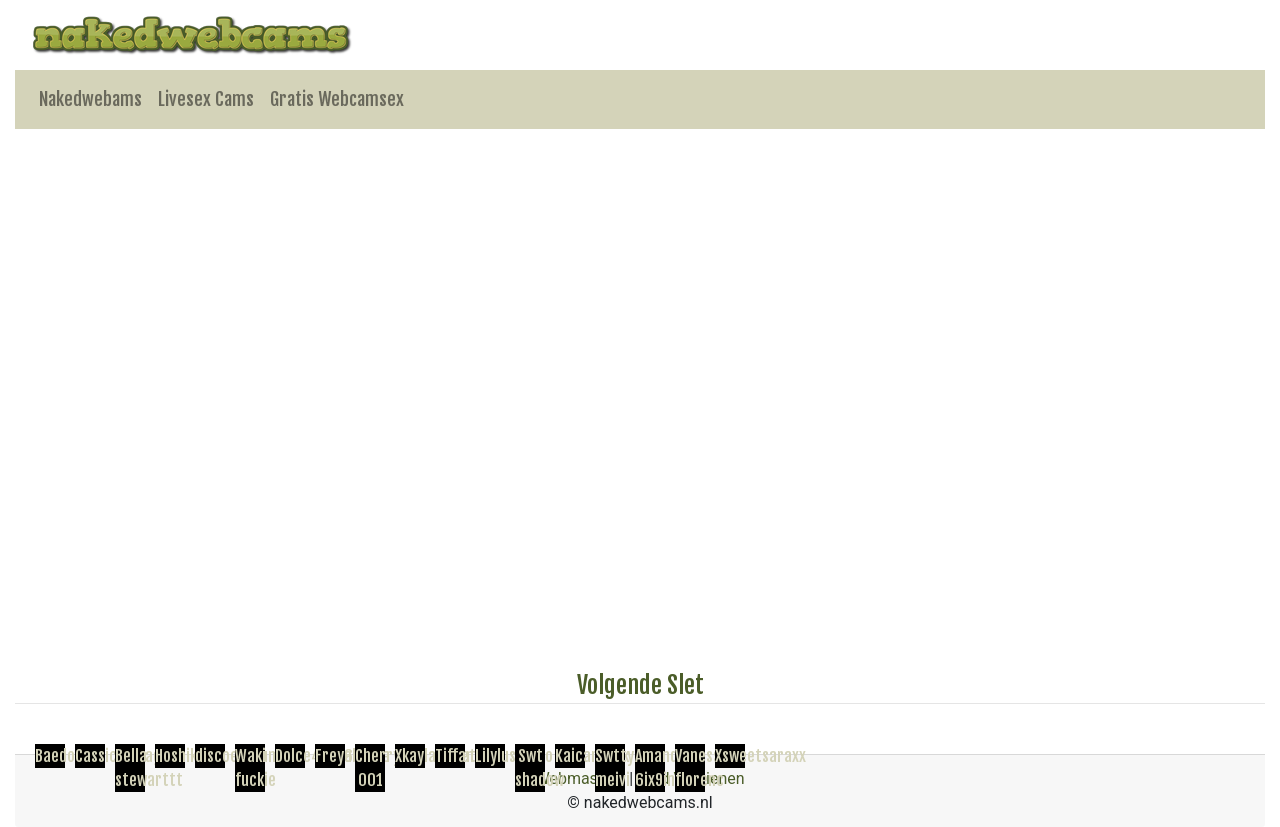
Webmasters (580, 778)
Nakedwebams (90, 99)
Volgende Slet (640, 685)
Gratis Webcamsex (337, 99)
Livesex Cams (206, 99)
